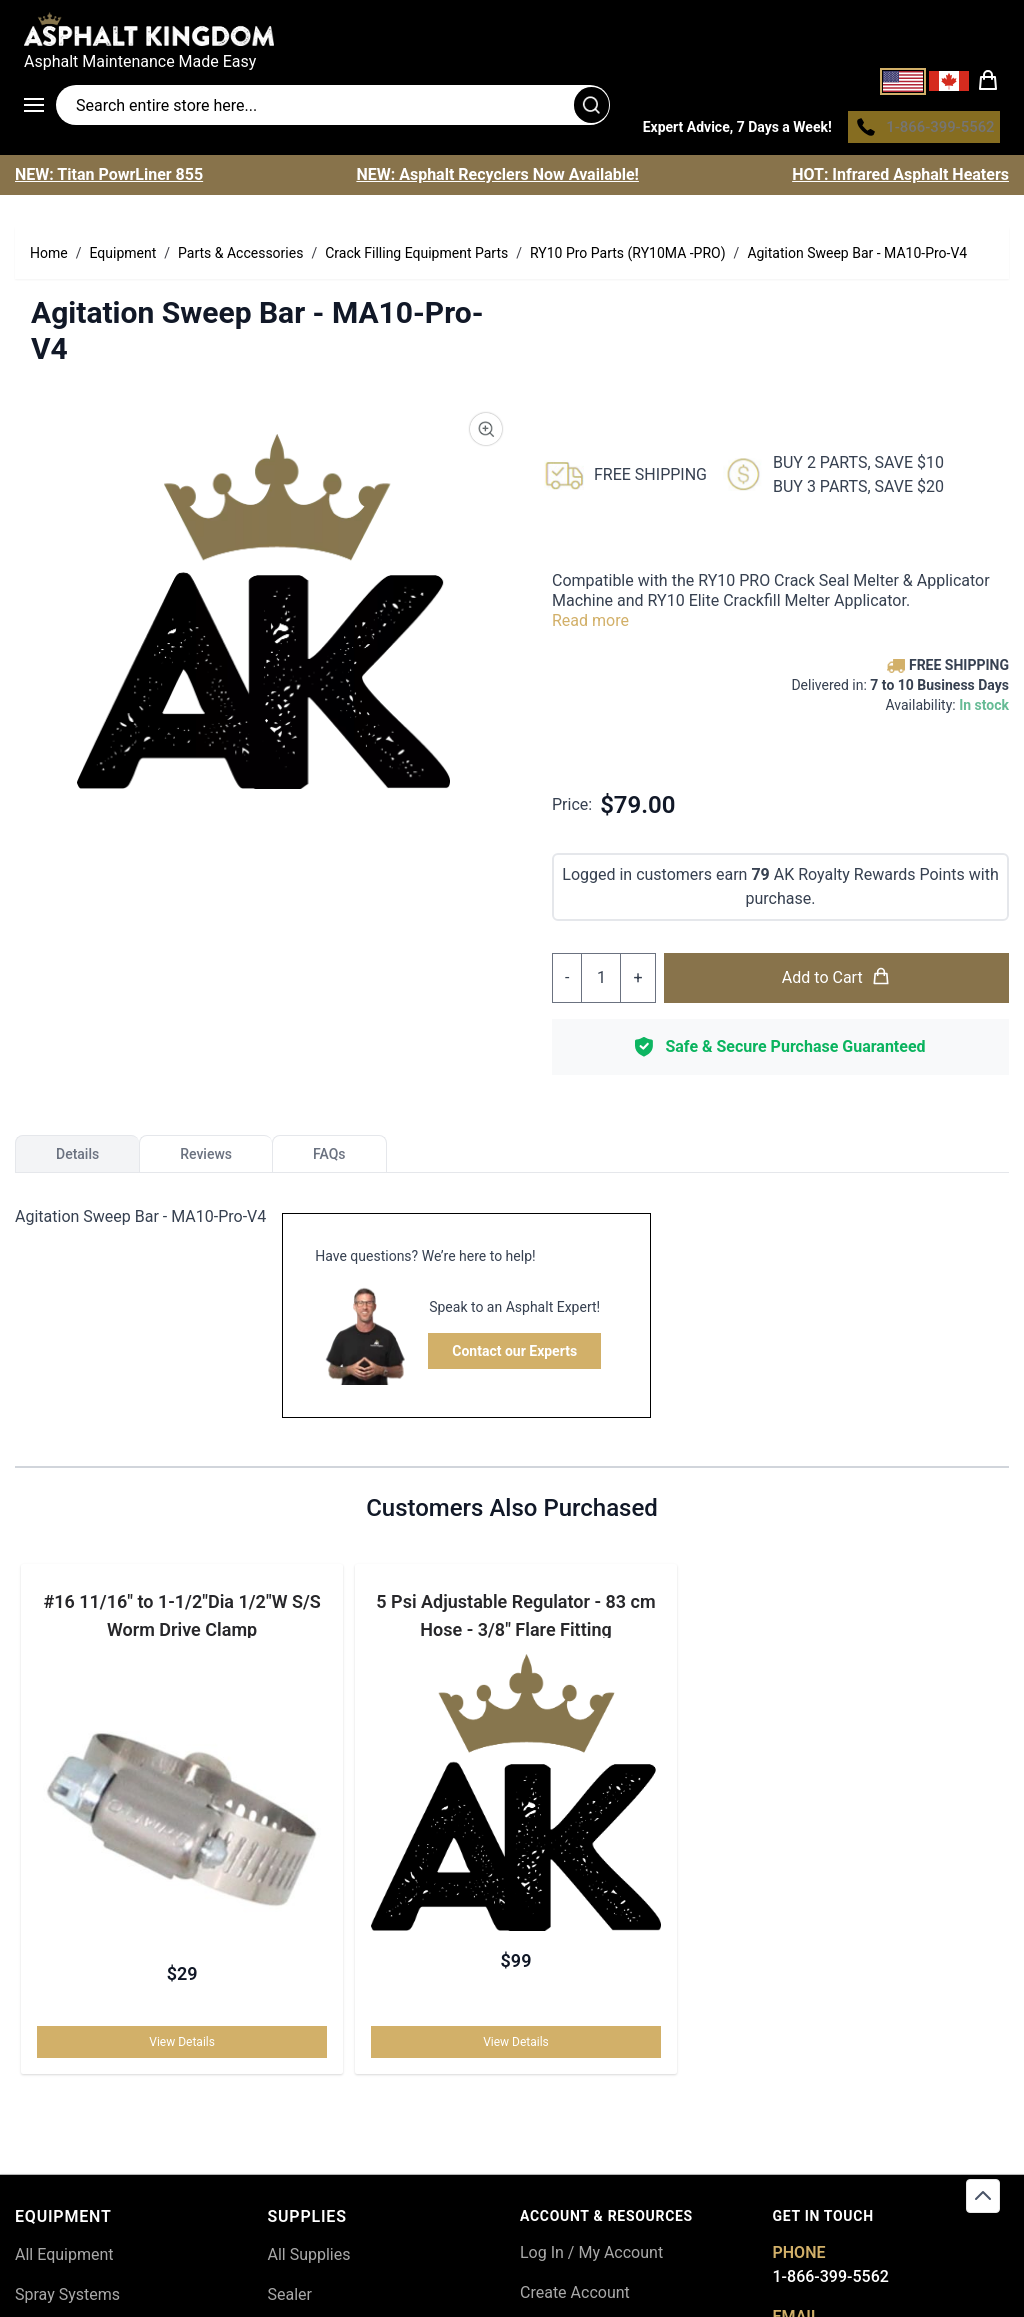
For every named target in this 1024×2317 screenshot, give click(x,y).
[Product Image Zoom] (486, 434)
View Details (184, 2047)
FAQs (329, 1159)
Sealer (290, 2299)
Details (77, 1159)
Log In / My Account (591, 2257)
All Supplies (309, 2259)
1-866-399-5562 (831, 2281)
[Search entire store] (333, 108)
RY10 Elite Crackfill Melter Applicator (777, 605)
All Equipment (64, 2259)
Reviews (206, 1159)
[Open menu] (40, 108)
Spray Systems (67, 2299)
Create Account (575, 2297)
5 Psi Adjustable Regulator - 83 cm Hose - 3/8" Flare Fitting (515, 1620)
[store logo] (512, 29)
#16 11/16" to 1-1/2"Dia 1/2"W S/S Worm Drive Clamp (183, 1620)
